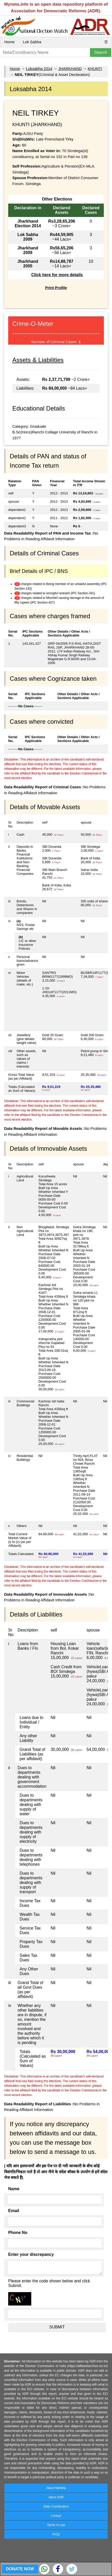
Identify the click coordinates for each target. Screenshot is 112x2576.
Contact (56, 2516)
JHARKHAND (70, 68)
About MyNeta (56, 2488)
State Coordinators (56, 2506)
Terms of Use (56, 2525)
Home (9, 42)
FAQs (56, 2534)
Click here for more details (57, 275)
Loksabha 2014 (39, 68)
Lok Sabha (32, 42)
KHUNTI (95, 68)
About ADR (56, 2497)
